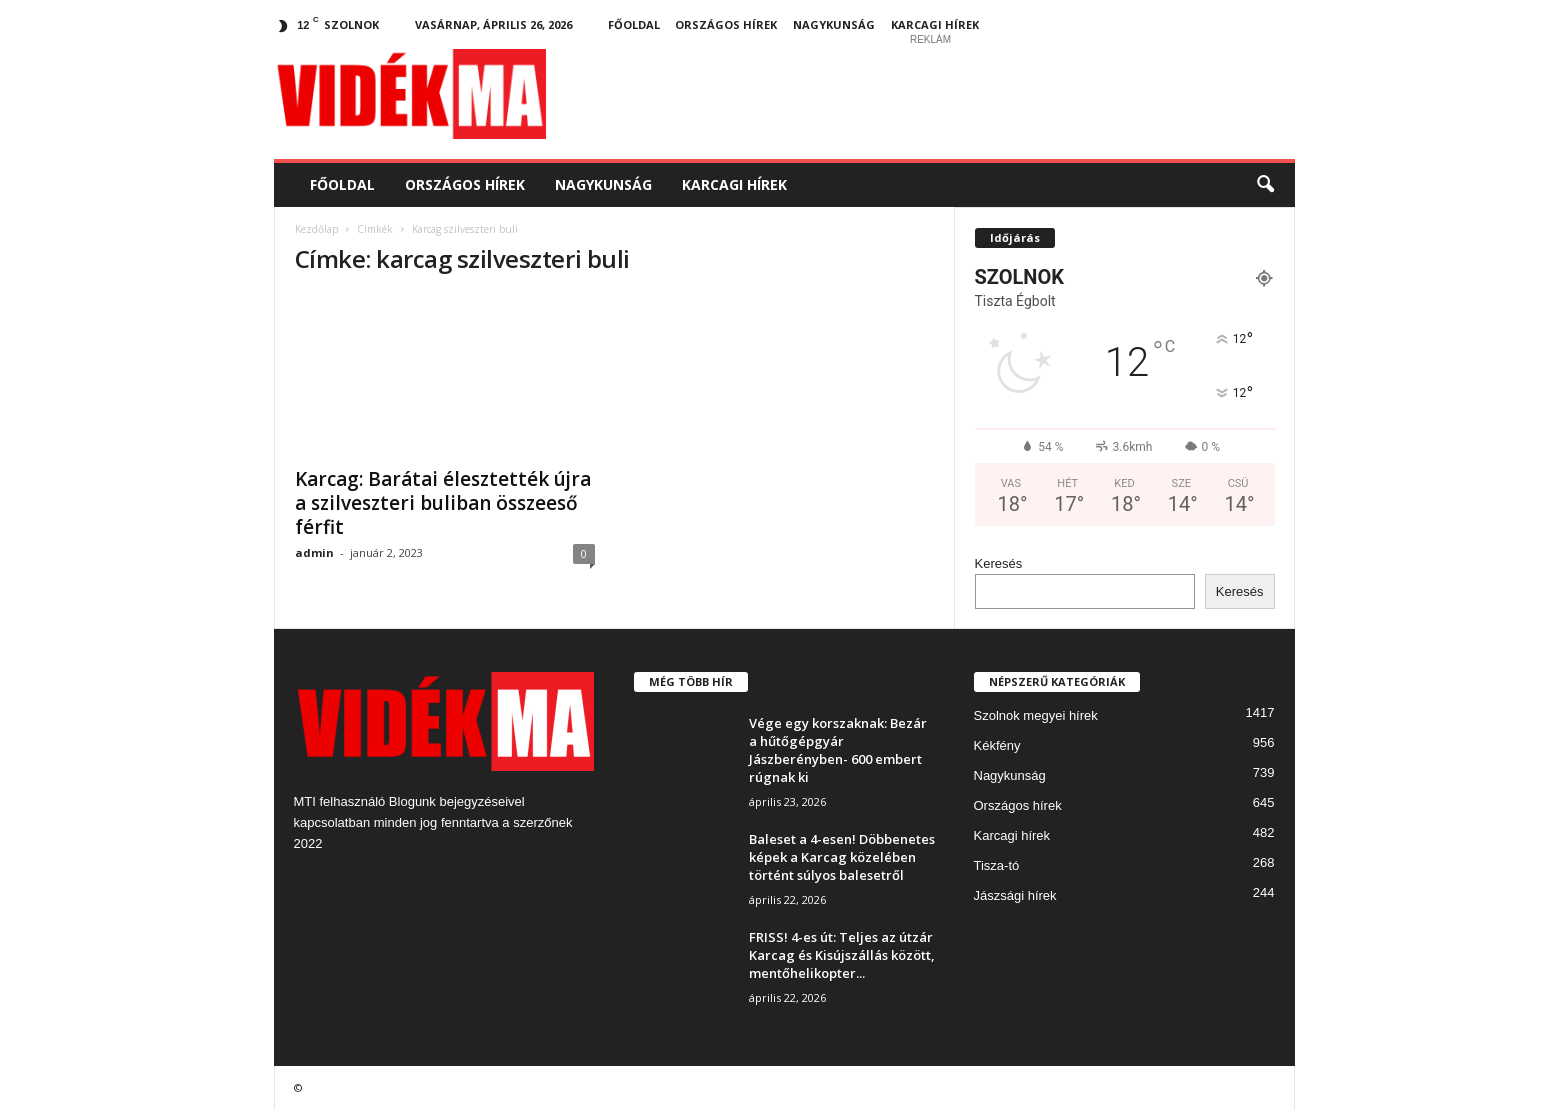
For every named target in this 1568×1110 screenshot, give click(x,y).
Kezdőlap (316, 229)
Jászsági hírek (1015, 895)
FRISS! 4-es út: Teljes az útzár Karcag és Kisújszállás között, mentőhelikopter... (842, 955)
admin (314, 552)
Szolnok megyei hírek (1036, 715)
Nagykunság (834, 24)
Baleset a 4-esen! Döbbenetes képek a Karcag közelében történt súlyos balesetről (842, 857)
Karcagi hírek (935, 24)
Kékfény (997, 745)
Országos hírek (726, 24)
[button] (1265, 185)
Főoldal (634, 24)
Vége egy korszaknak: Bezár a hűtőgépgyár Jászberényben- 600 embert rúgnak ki (838, 750)
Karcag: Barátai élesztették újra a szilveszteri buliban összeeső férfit (443, 503)
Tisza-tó (997, 865)
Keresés (999, 563)
